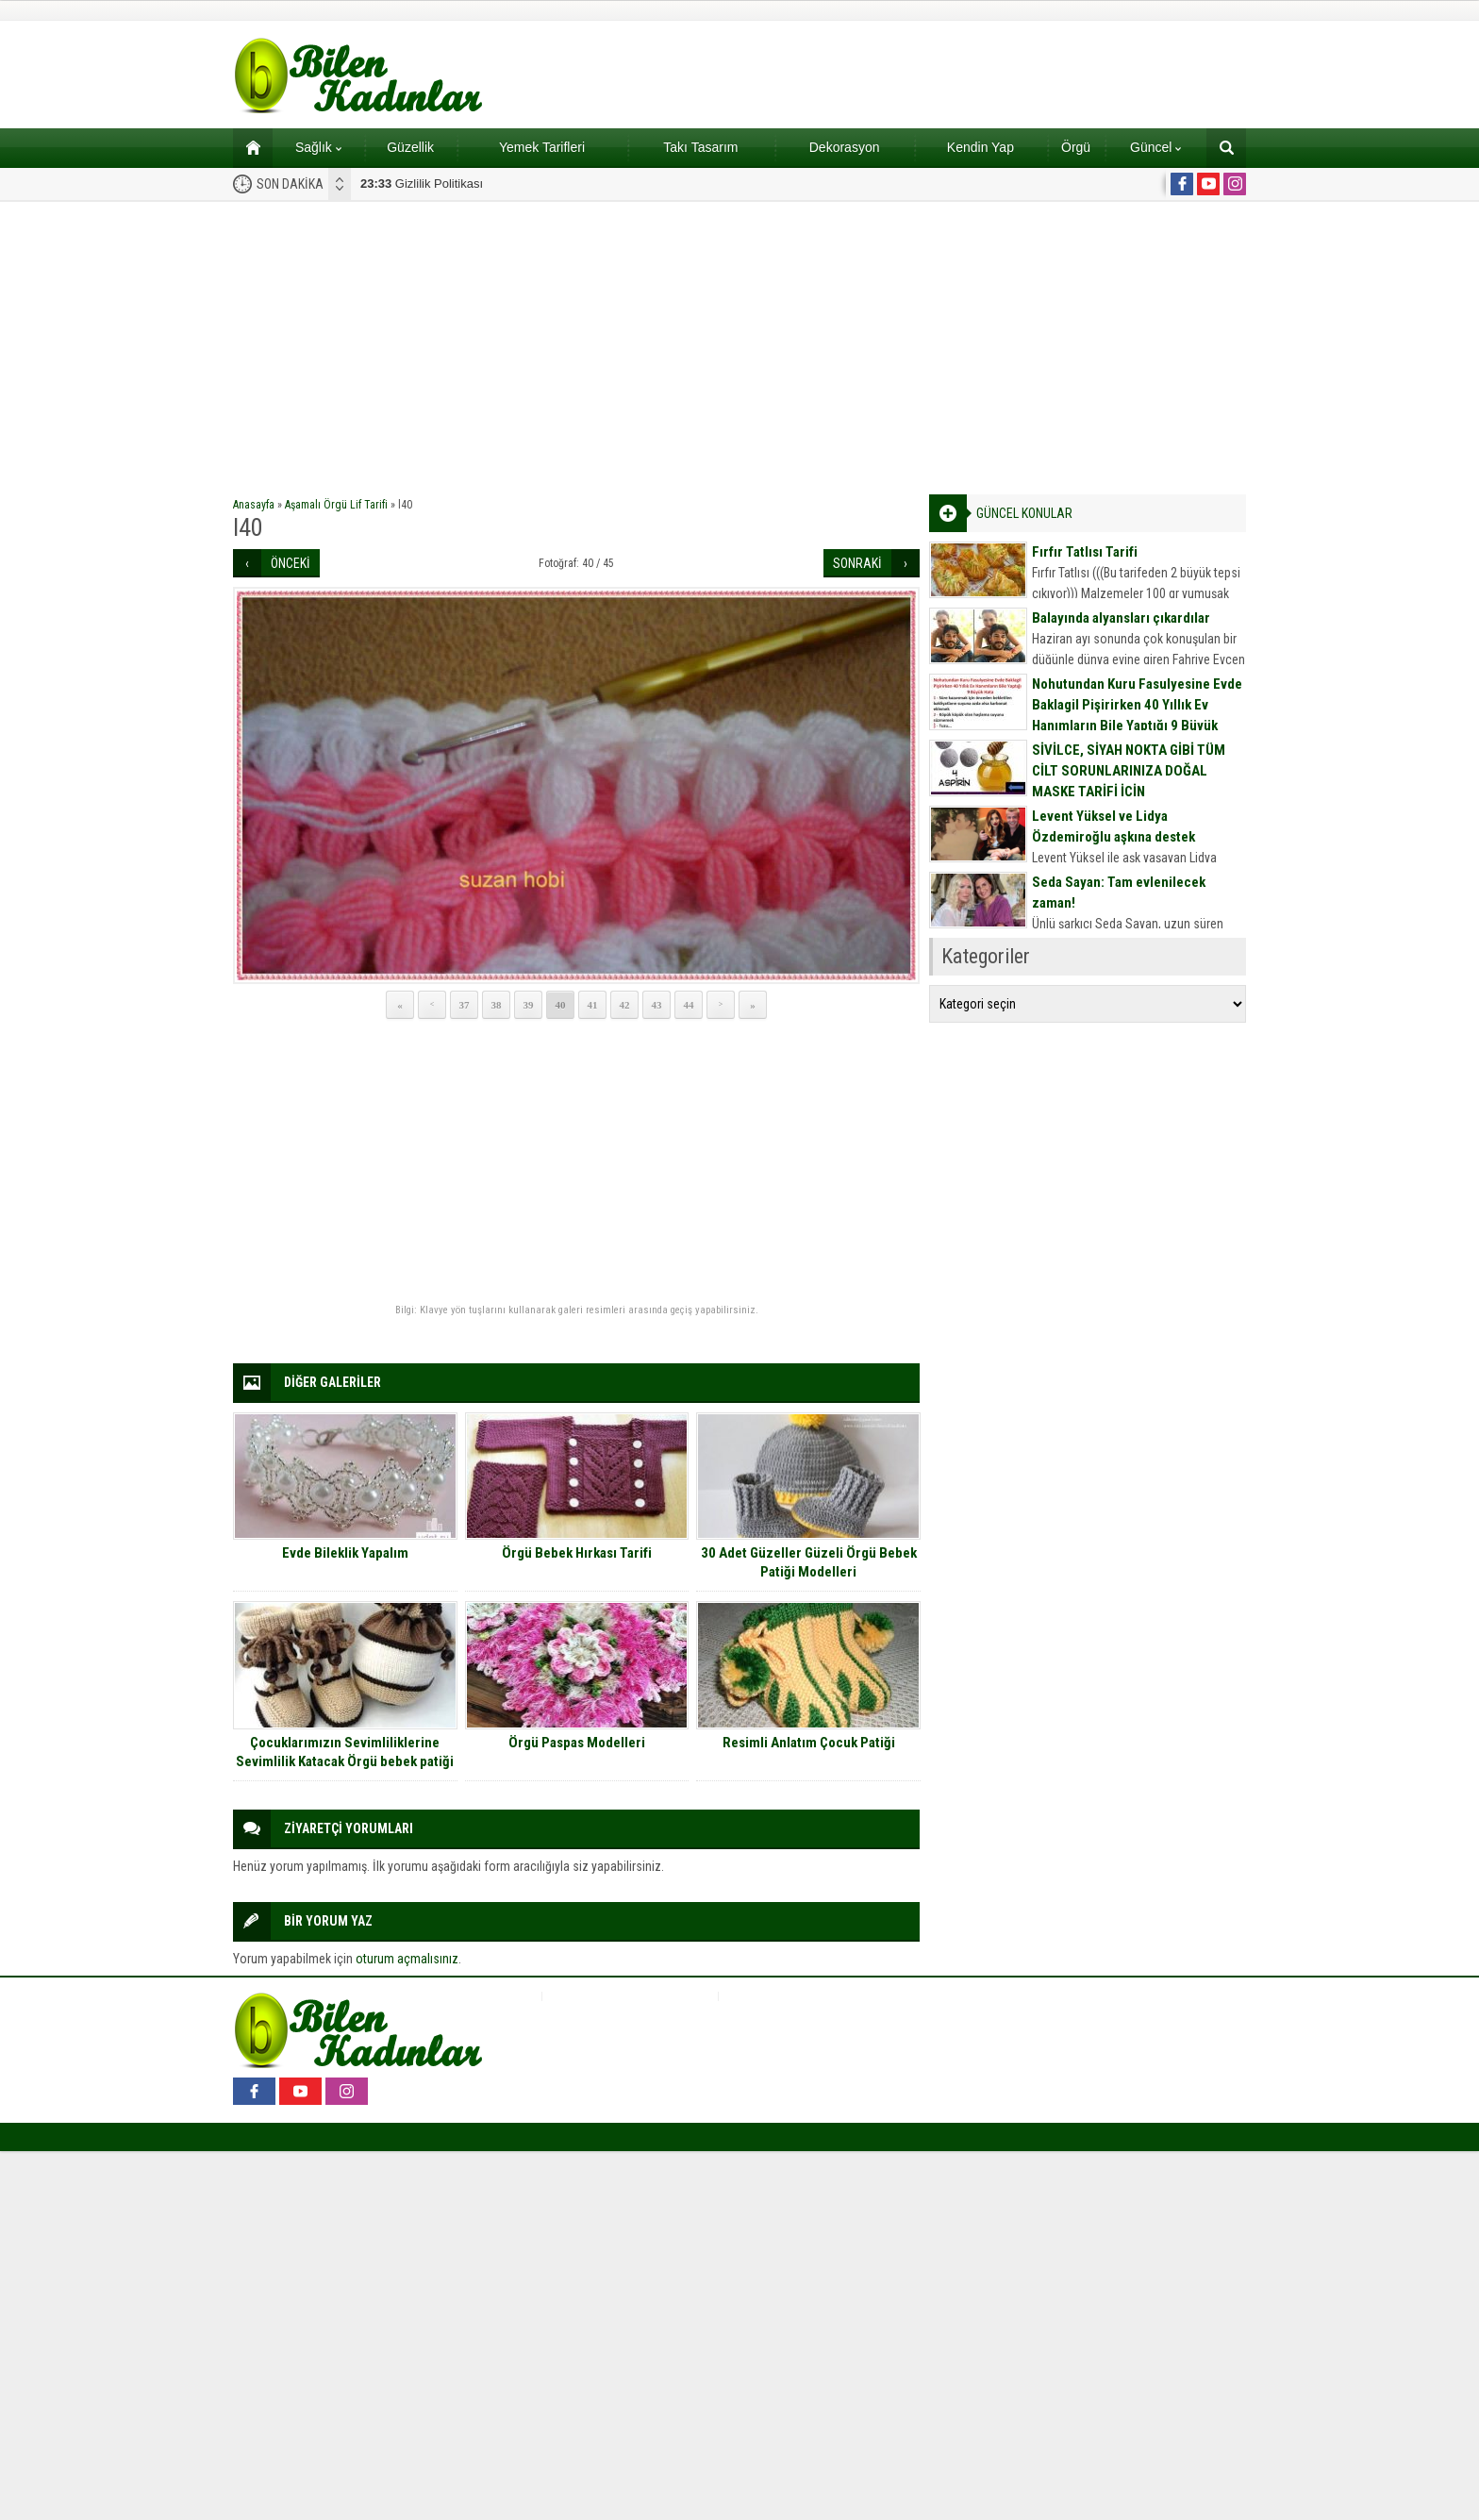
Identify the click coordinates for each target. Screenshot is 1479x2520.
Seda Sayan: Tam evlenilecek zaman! (1118, 892)
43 (657, 1004)
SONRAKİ (857, 563)
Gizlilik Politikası (421, 183)
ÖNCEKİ (290, 563)
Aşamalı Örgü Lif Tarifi (336, 504)
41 (593, 1004)
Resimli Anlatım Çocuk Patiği (809, 1742)
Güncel (1155, 147)
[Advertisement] (739, 343)
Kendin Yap (980, 147)
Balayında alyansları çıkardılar (1121, 617)
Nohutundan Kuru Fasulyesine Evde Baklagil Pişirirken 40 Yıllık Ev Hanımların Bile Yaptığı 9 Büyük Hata (1137, 715)
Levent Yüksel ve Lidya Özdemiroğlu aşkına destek (1113, 826)
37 (464, 1004)
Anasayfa (253, 504)
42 (625, 1004)
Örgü (1075, 147)
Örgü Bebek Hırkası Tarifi (577, 1552)
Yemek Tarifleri (542, 147)
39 (528, 1004)
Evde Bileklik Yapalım (345, 1552)
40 (561, 1004)
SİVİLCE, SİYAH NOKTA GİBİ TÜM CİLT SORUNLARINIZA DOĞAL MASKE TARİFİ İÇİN (1128, 771)
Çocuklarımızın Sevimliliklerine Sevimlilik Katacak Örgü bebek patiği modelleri (345, 1761)
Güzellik (410, 147)
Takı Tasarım (700, 147)
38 (496, 1004)
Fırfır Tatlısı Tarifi (1085, 551)
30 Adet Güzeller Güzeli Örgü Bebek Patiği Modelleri (809, 1562)
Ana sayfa (246, 147)
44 (689, 1004)
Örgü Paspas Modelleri (576, 1742)
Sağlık (318, 147)
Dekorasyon (844, 147)
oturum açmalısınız (407, 1958)
